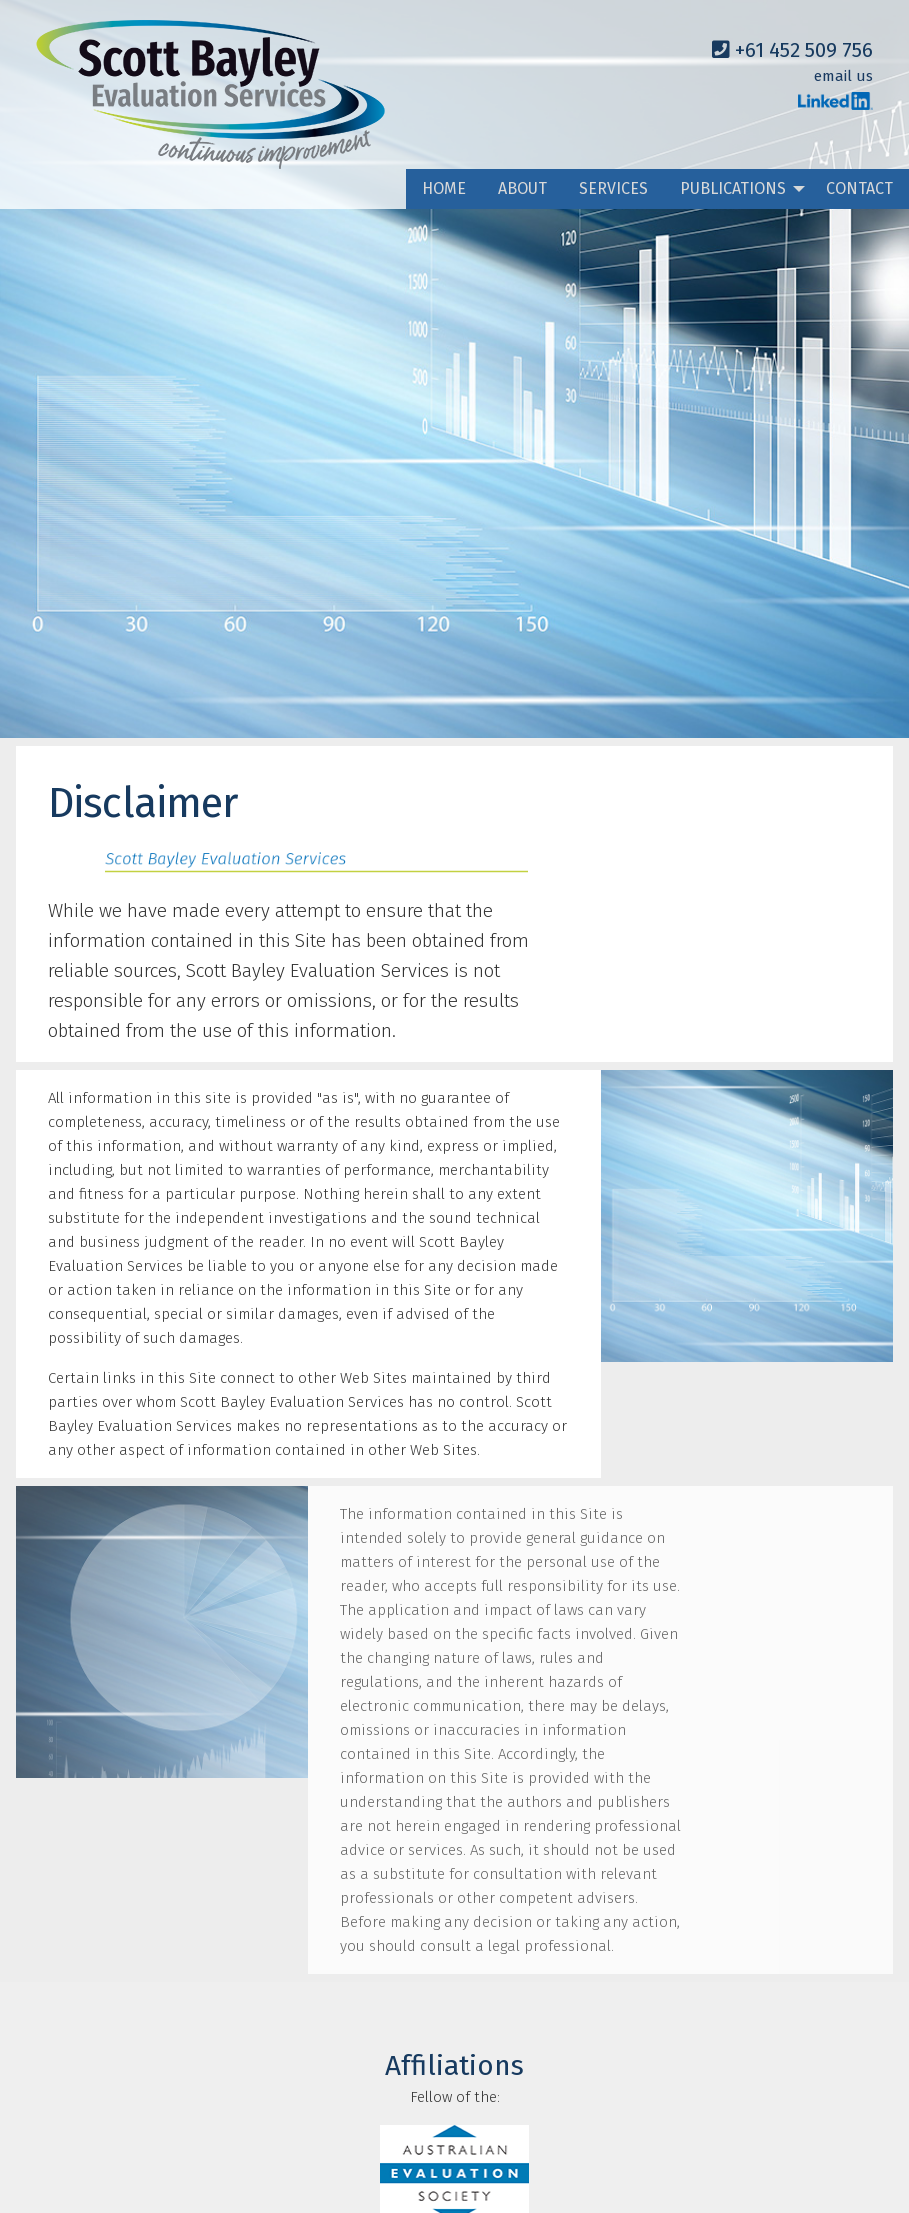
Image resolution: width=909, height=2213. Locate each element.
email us (843, 76)
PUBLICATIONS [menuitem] (733, 188)
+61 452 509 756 (792, 50)
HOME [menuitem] (444, 188)
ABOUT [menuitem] (522, 188)
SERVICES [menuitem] (613, 188)
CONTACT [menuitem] (859, 188)
